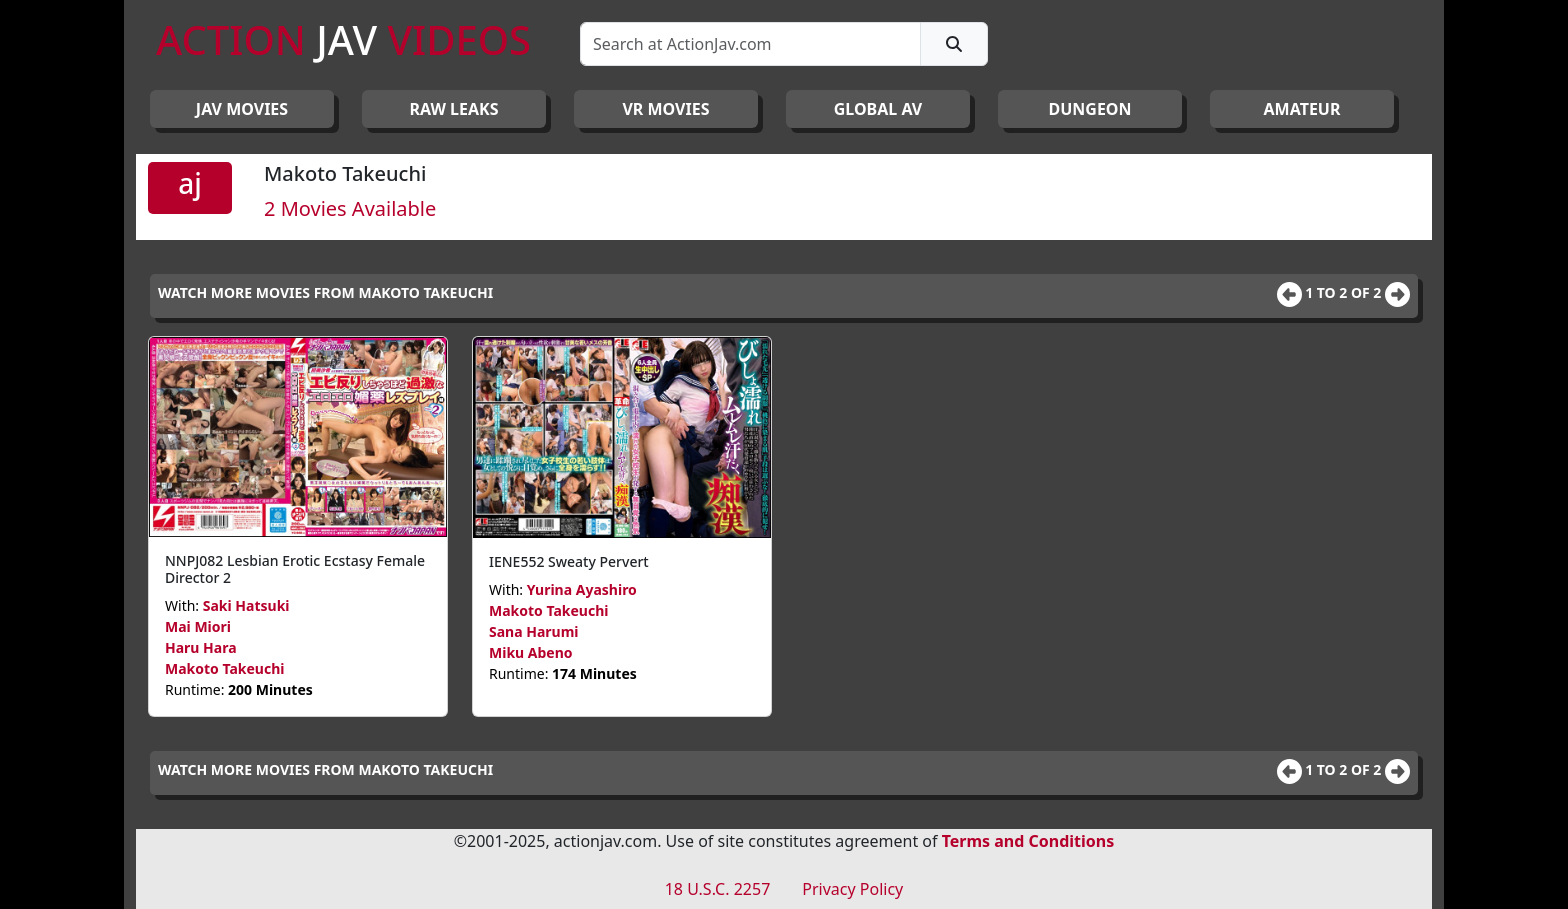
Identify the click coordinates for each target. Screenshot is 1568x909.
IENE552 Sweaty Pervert (569, 561)
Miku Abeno (531, 652)
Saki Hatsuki (246, 605)
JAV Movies (242, 109)
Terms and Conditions (1028, 841)
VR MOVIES (665, 109)
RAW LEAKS (454, 109)
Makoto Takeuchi (224, 668)
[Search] (750, 44)
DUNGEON (1089, 109)
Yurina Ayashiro (582, 589)
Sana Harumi (534, 631)
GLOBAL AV (878, 109)
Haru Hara (201, 647)
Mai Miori (198, 626)
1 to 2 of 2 (1345, 292)
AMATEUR (1302, 109)
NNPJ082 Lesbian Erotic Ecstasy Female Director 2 (295, 569)
